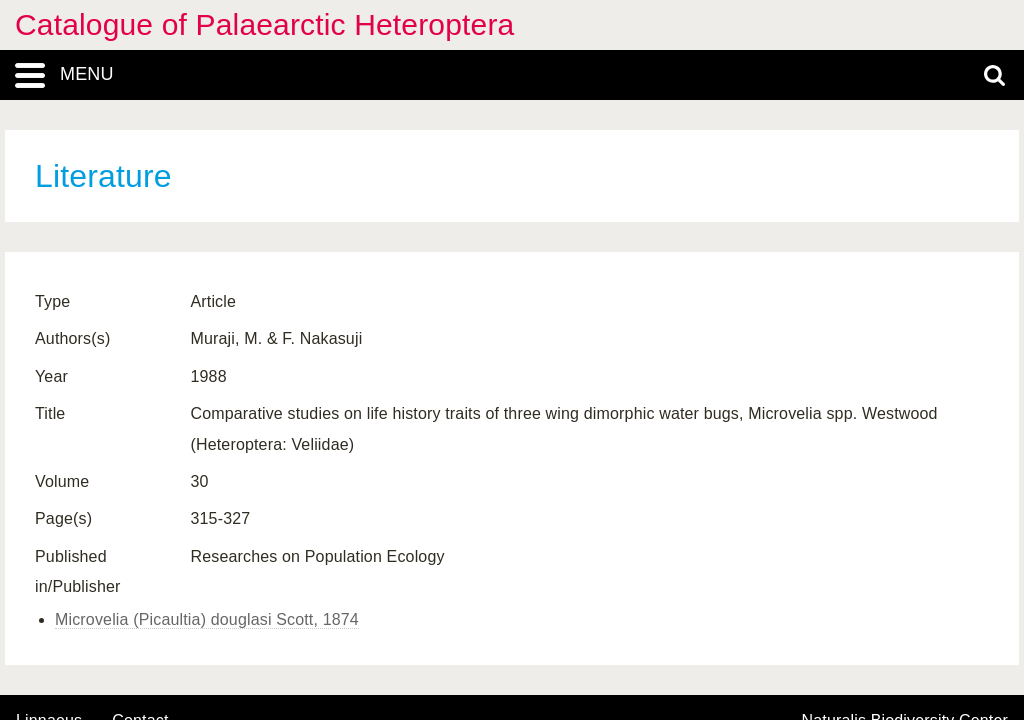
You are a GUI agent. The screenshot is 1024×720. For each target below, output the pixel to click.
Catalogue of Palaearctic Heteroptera (264, 24)
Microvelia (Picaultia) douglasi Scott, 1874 (207, 619)
